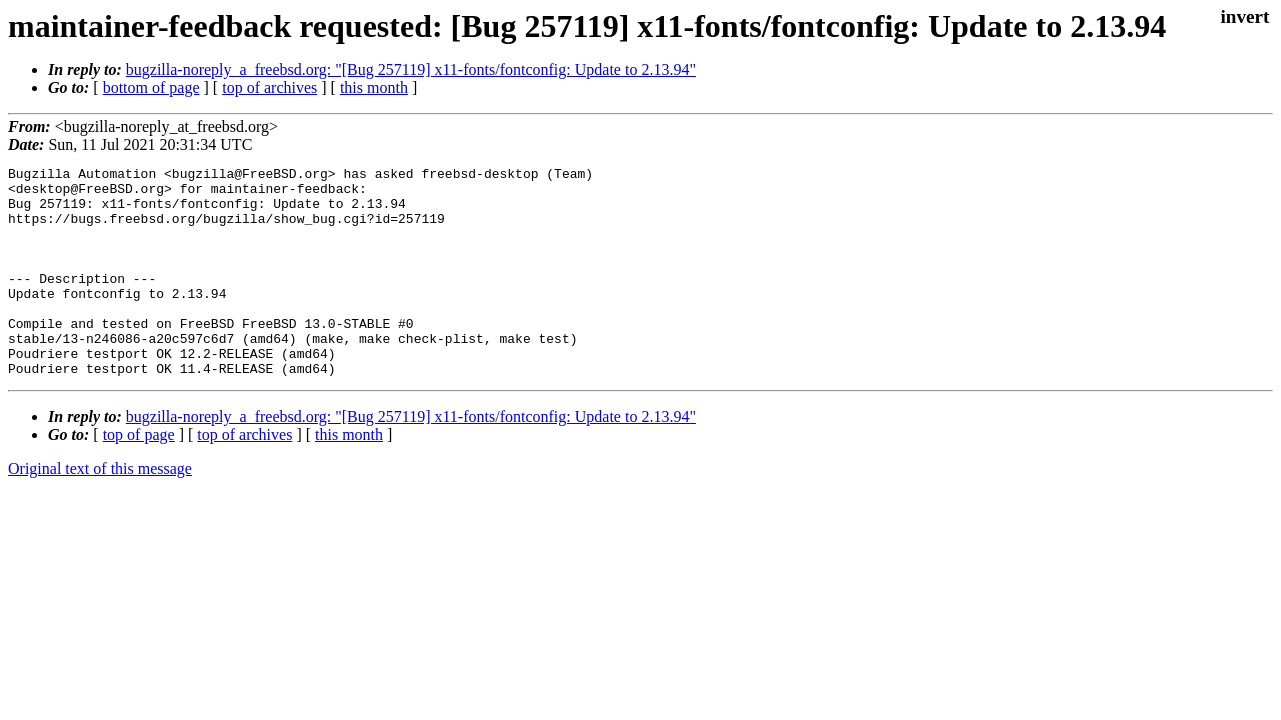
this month (374, 87)
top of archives (269, 87)
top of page (139, 476)
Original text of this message (100, 510)
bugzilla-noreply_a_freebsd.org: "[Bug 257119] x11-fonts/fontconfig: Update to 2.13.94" (411, 69)
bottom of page (151, 87)
